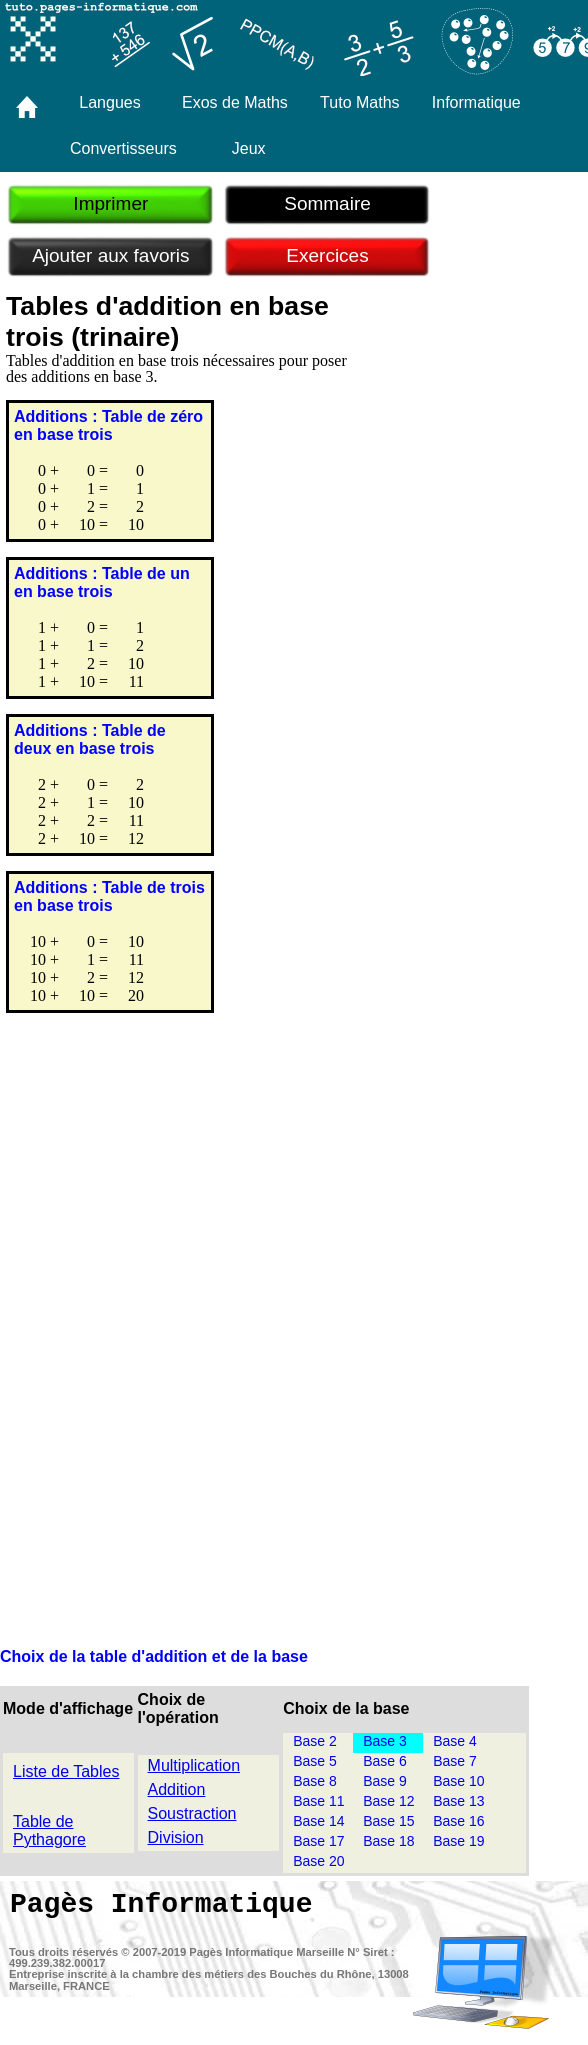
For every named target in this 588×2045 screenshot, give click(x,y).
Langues (109, 102)
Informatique (476, 102)
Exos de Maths (235, 102)
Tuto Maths (359, 102)
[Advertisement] (294, 1213)
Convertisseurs (123, 148)
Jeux (249, 148)
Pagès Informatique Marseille (266, 1952)
